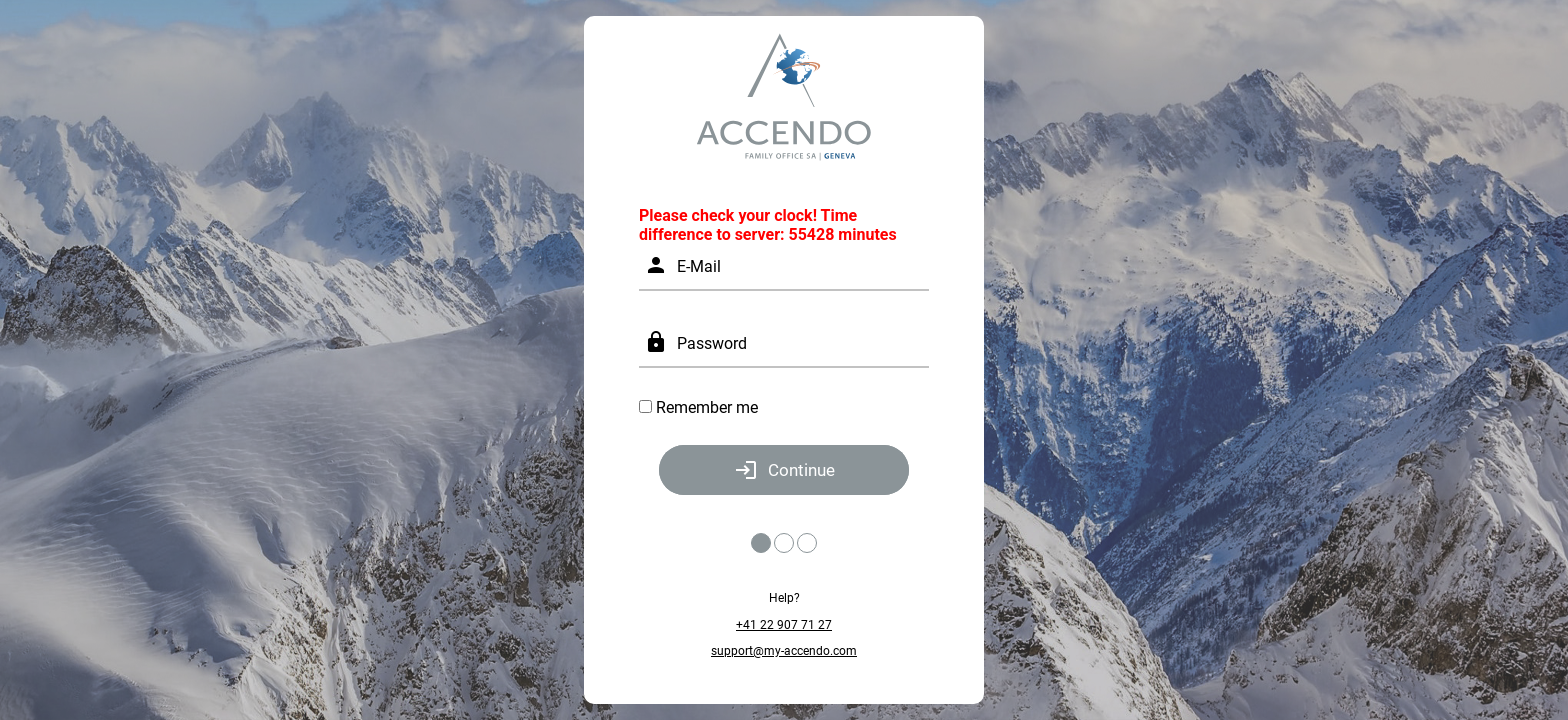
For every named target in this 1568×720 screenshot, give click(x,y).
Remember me (707, 407)
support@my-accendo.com (784, 651)
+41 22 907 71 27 (784, 625)
